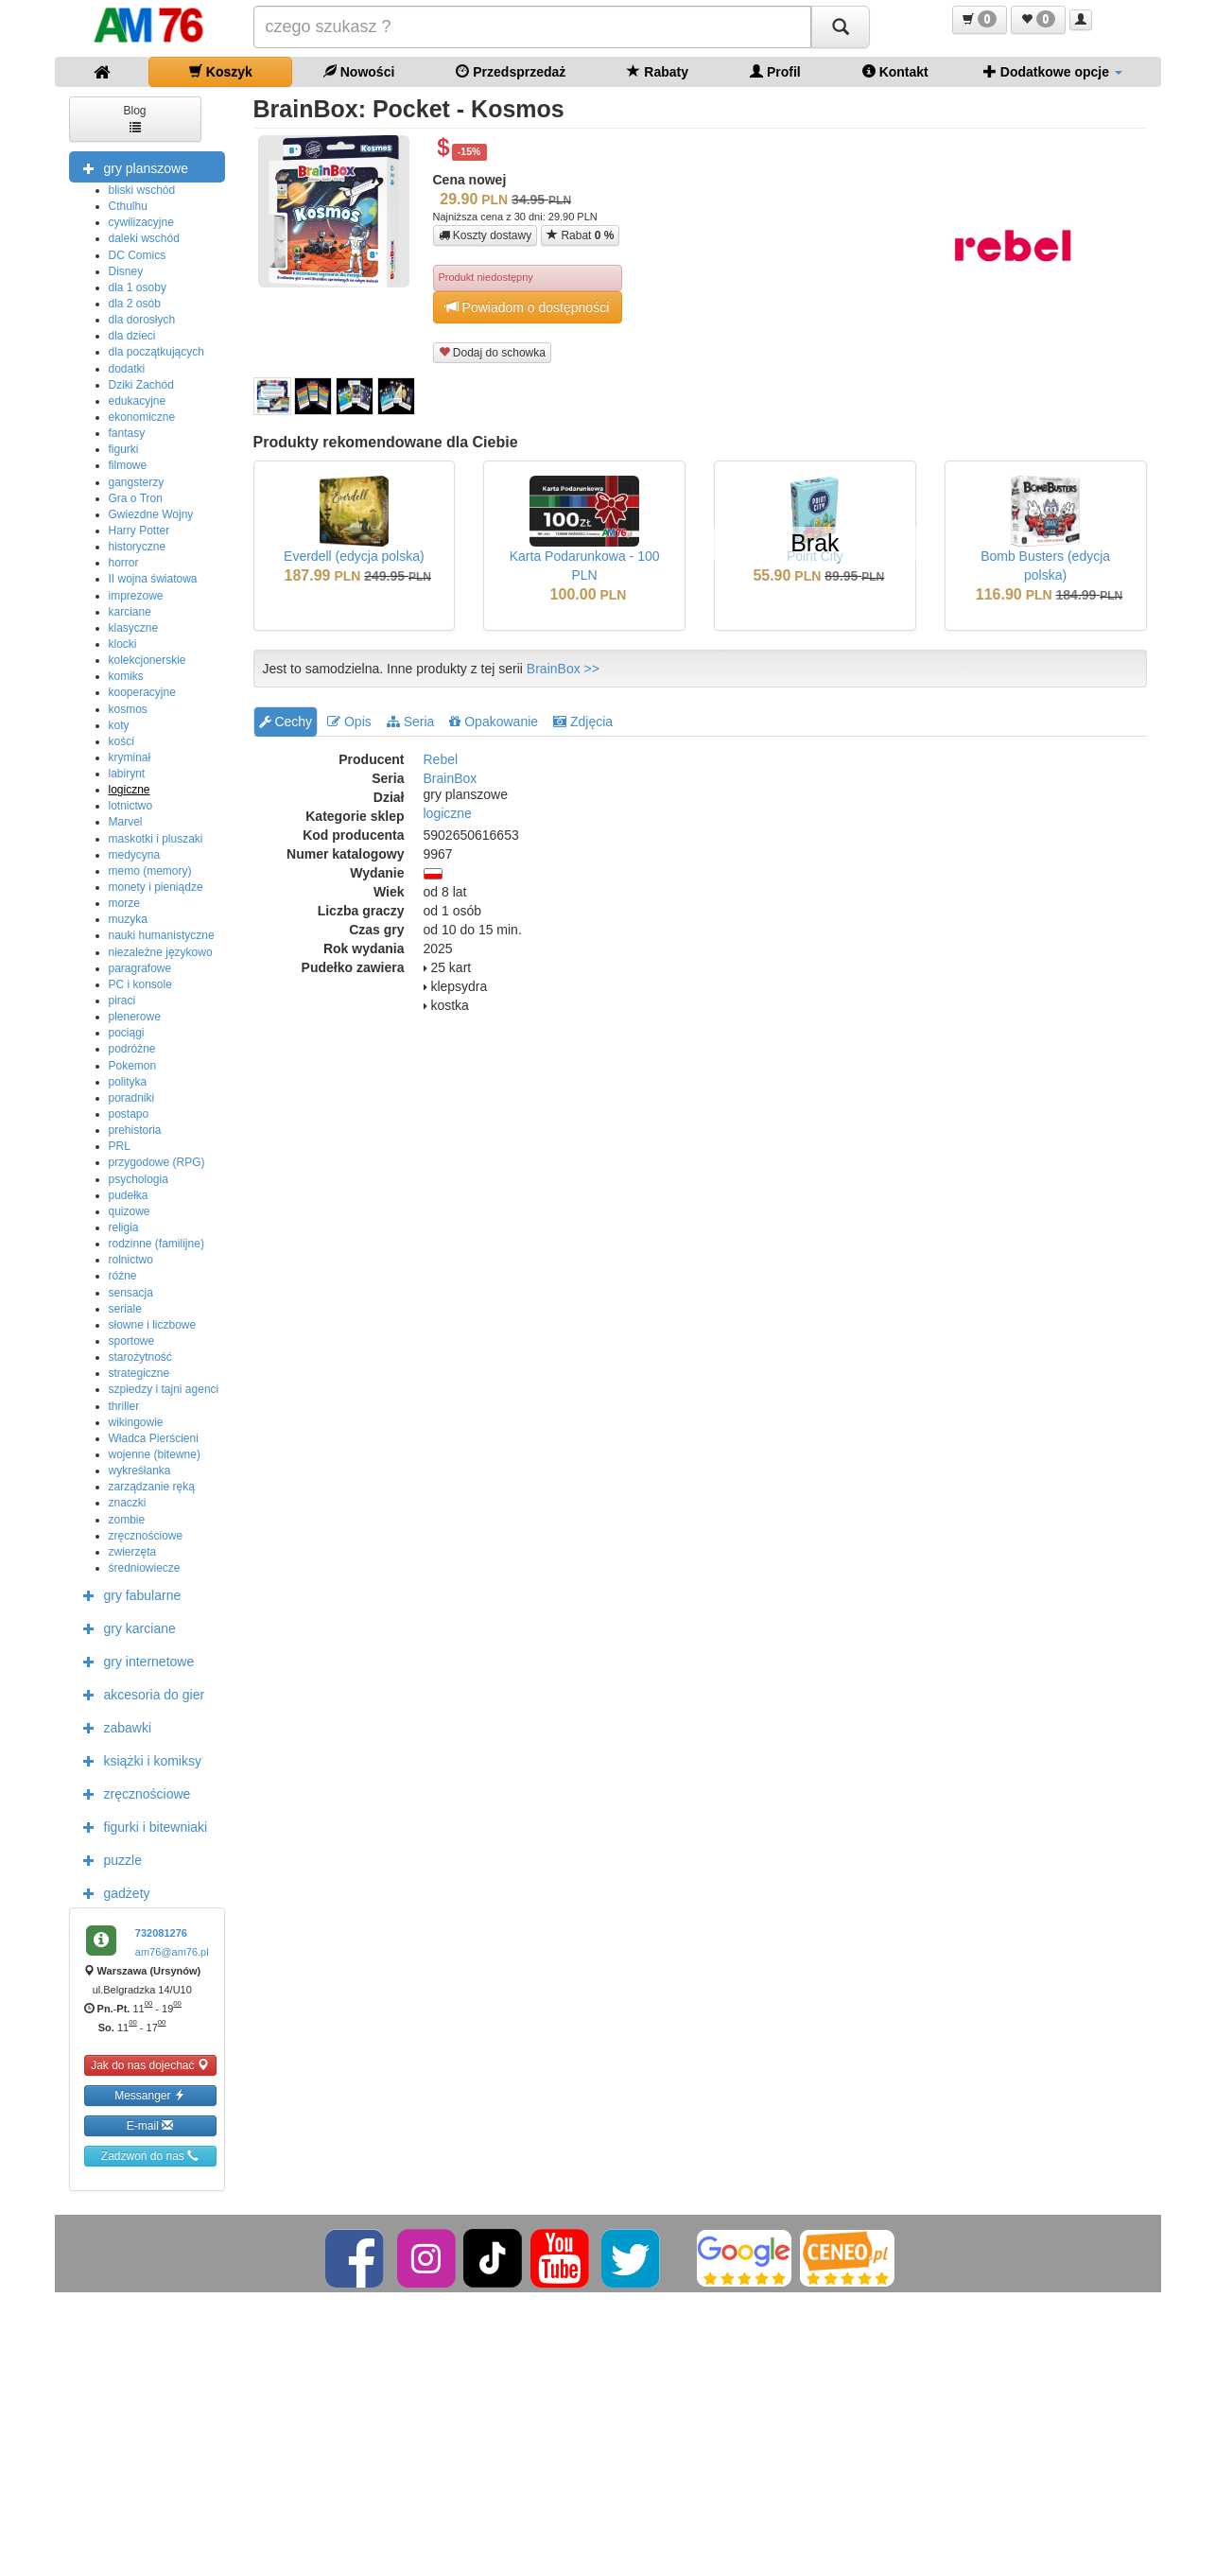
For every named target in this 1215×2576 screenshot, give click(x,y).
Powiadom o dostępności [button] (527, 307)
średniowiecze (145, 1568)
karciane (130, 611)
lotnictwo (131, 805)
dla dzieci (132, 335)
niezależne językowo (161, 952)
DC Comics (137, 255)
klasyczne (134, 628)
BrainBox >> (563, 668)
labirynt (127, 773)
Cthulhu (128, 206)
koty (119, 725)
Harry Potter (139, 530)
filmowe (128, 465)
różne (123, 1275)
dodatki (127, 368)
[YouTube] (561, 2257)
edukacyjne (137, 401)
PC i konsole (140, 984)
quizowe (129, 1211)
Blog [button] (134, 117)
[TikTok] (492, 2257)
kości (121, 741)
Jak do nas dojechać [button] (150, 2065)
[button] (979, 20)
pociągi (127, 1032)
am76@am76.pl (172, 1952)
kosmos (128, 709)
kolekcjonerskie (147, 660)
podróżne (132, 1048)
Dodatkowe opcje (1052, 71)
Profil (775, 71)
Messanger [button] (149, 2095)
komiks (126, 676)
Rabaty (657, 71)
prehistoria (135, 1130)
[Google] (744, 2257)
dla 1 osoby (137, 287)
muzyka (128, 919)
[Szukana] (532, 27)
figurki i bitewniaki (141, 1826)
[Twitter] (632, 2257)
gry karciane (125, 1627)
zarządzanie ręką (152, 1486)
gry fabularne (128, 1594)
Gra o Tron (136, 498)
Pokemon (133, 1065)
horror (124, 562)
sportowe (132, 1341)
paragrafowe (140, 968)
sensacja (131, 1292)
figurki (124, 449)
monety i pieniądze (156, 887)
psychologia (138, 1179)
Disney (126, 271)
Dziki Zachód (141, 385)
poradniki (132, 1098)
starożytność (140, 1357)
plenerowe (135, 1016)
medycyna (135, 855)
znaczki (128, 1502)
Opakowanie (493, 721)
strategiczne (139, 1373)
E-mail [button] (150, 2125)
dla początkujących (156, 351)
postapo (129, 1114)
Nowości (358, 71)
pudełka (128, 1195)
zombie (127, 1519)
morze (124, 903)
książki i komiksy (137, 1759)
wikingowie (136, 1422)
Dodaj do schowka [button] (492, 352)
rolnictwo (131, 1259)
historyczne (137, 546)
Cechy (286, 721)
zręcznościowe (146, 1535)
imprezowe (136, 595)
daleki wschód (144, 238)
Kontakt (895, 71)
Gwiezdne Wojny (151, 514)
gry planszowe (131, 167)
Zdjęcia (583, 721)
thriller (124, 1406)
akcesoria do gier (139, 1693)
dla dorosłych (142, 319)
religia (124, 1227)
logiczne (129, 789)
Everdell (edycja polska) (354, 556)
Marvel (126, 821)
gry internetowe (134, 1660)
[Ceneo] (847, 2257)
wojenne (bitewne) (154, 1454)
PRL (119, 1146)
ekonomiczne (142, 417)
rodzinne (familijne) (156, 1243)
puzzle (108, 1859)
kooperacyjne (142, 692)
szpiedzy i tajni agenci (164, 1389)
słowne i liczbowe (153, 1325)
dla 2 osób (135, 303)
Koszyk (220, 71)
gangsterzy (137, 482)
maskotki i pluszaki (156, 838)
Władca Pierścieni (154, 1438)
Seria (411, 721)
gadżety (112, 1892)
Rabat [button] (580, 235)
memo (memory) (150, 871)
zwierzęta (133, 1551)
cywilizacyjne (141, 222)
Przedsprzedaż (510, 71)
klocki (123, 644)
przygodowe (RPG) (157, 1162)
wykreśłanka (140, 1470)
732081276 (161, 1933)
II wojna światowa (153, 578)
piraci (122, 1000)
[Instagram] (427, 2257)
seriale (125, 1308)
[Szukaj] (840, 27)
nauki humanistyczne (162, 935)
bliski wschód (142, 190)
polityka (128, 1081)
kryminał (130, 757)
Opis (349, 721)
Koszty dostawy (485, 235)
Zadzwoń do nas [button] (150, 2156)
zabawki (113, 1726)
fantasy (127, 433)
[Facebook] (356, 2257)
